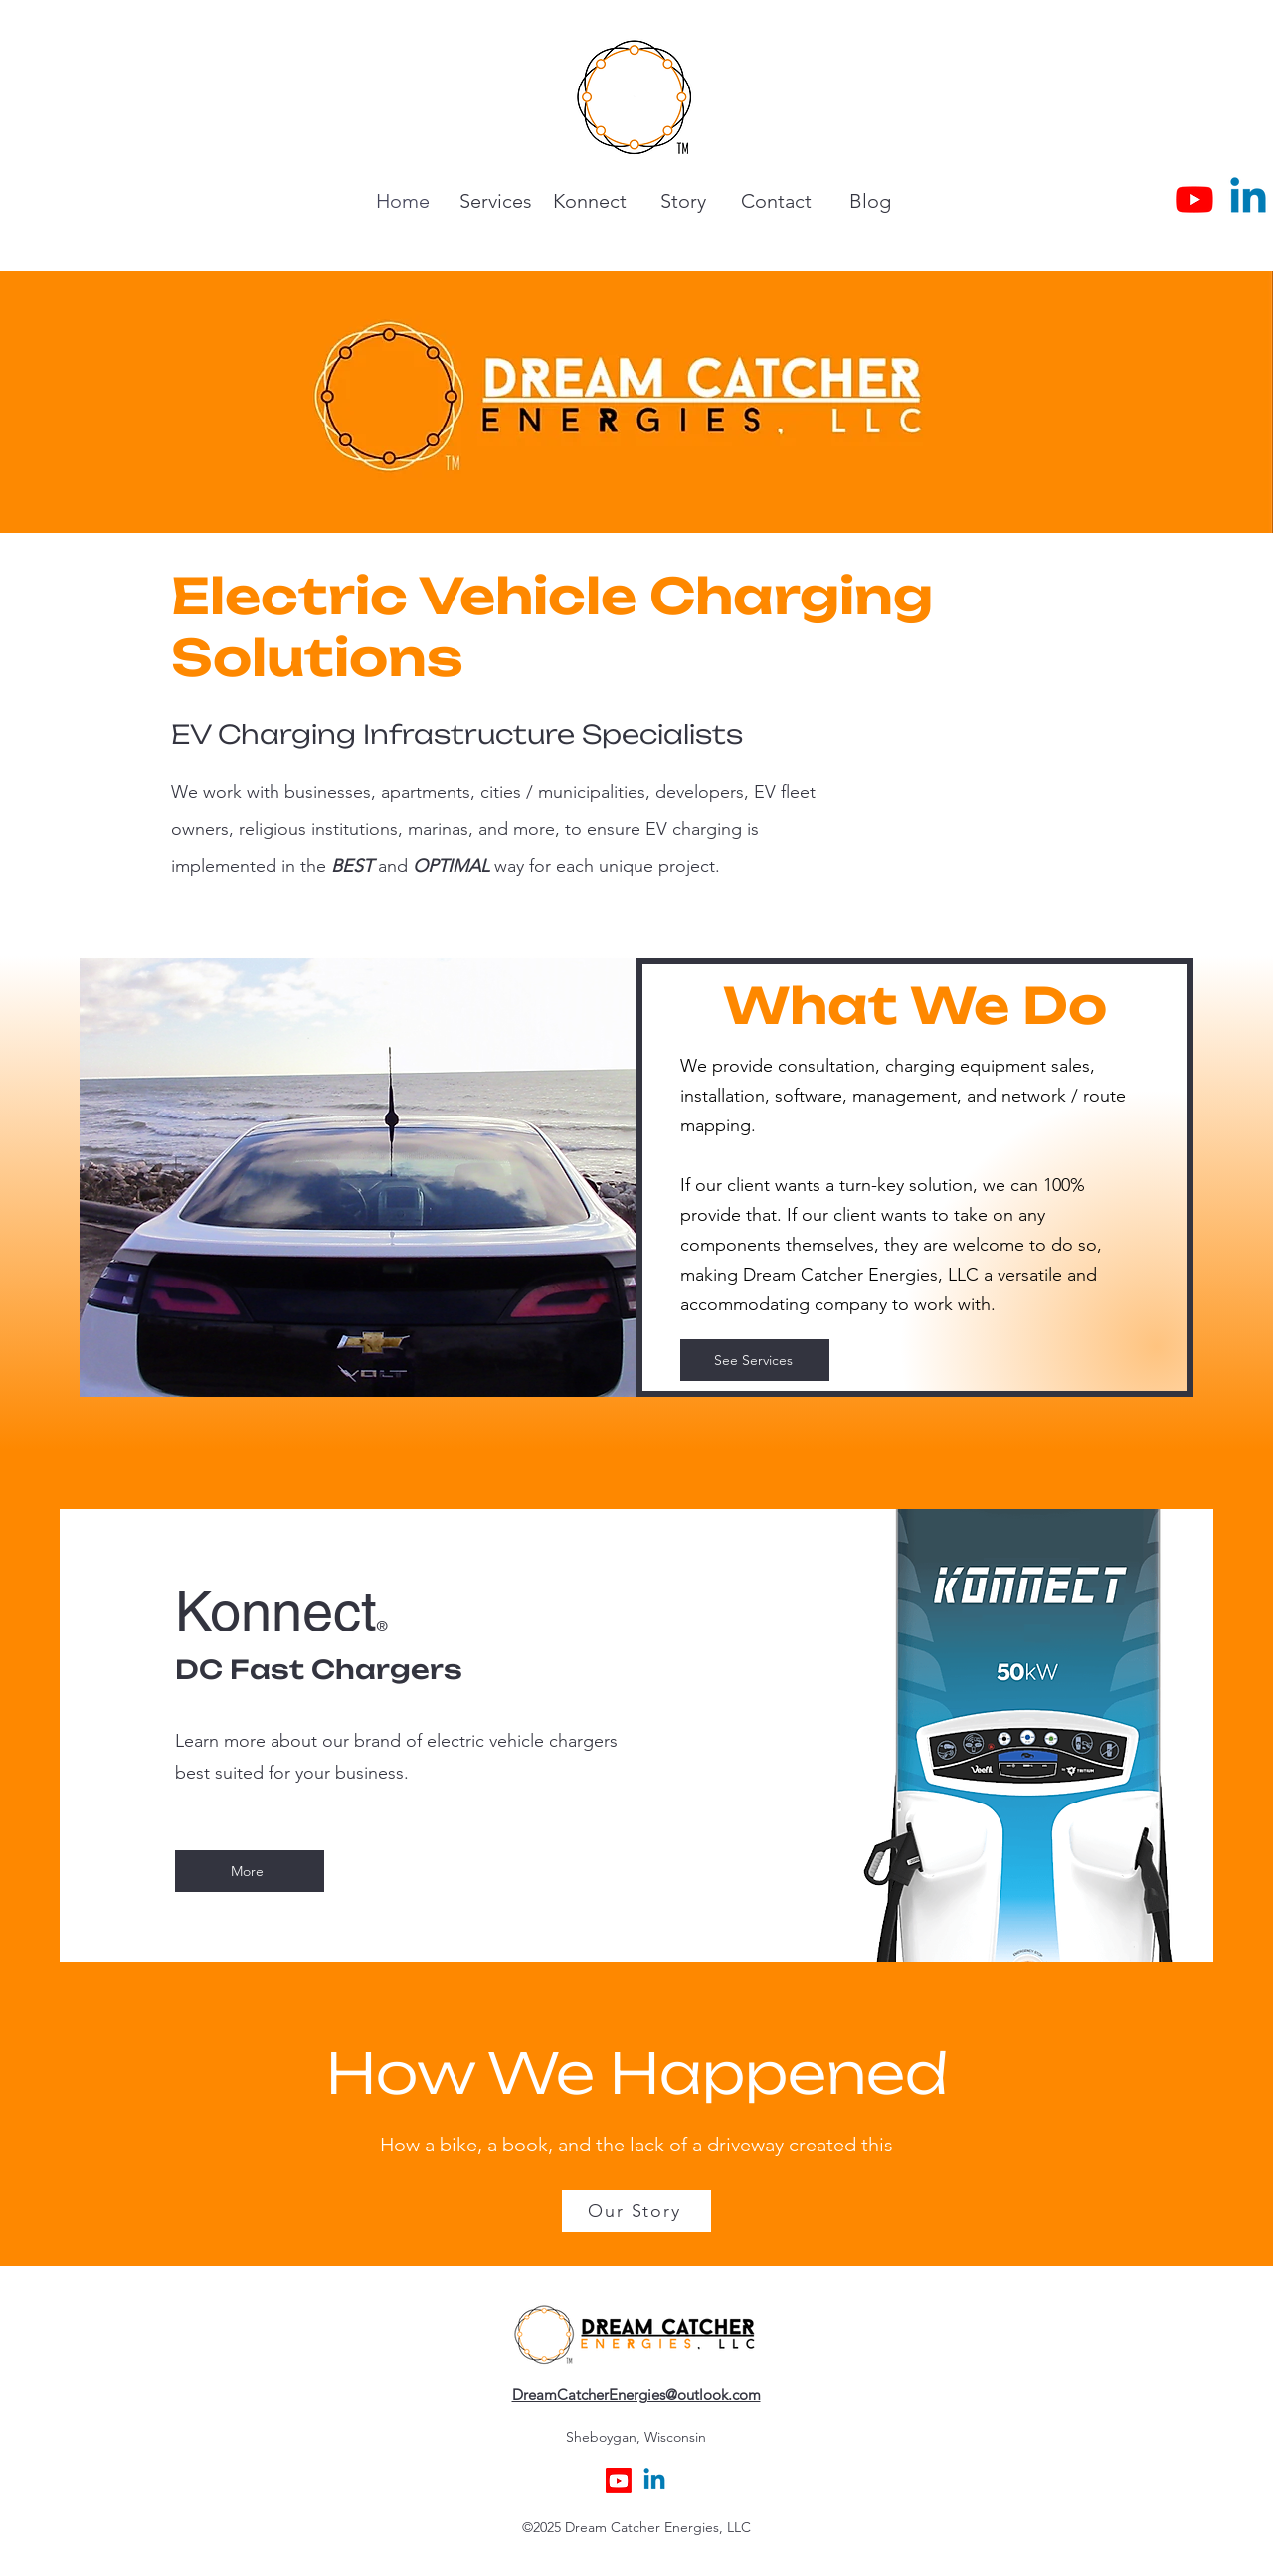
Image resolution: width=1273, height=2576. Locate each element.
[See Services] (754, 1360)
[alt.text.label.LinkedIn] (1248, 199)
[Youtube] (1194, 199)
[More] (249, 1871)
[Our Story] (636, 2211)
